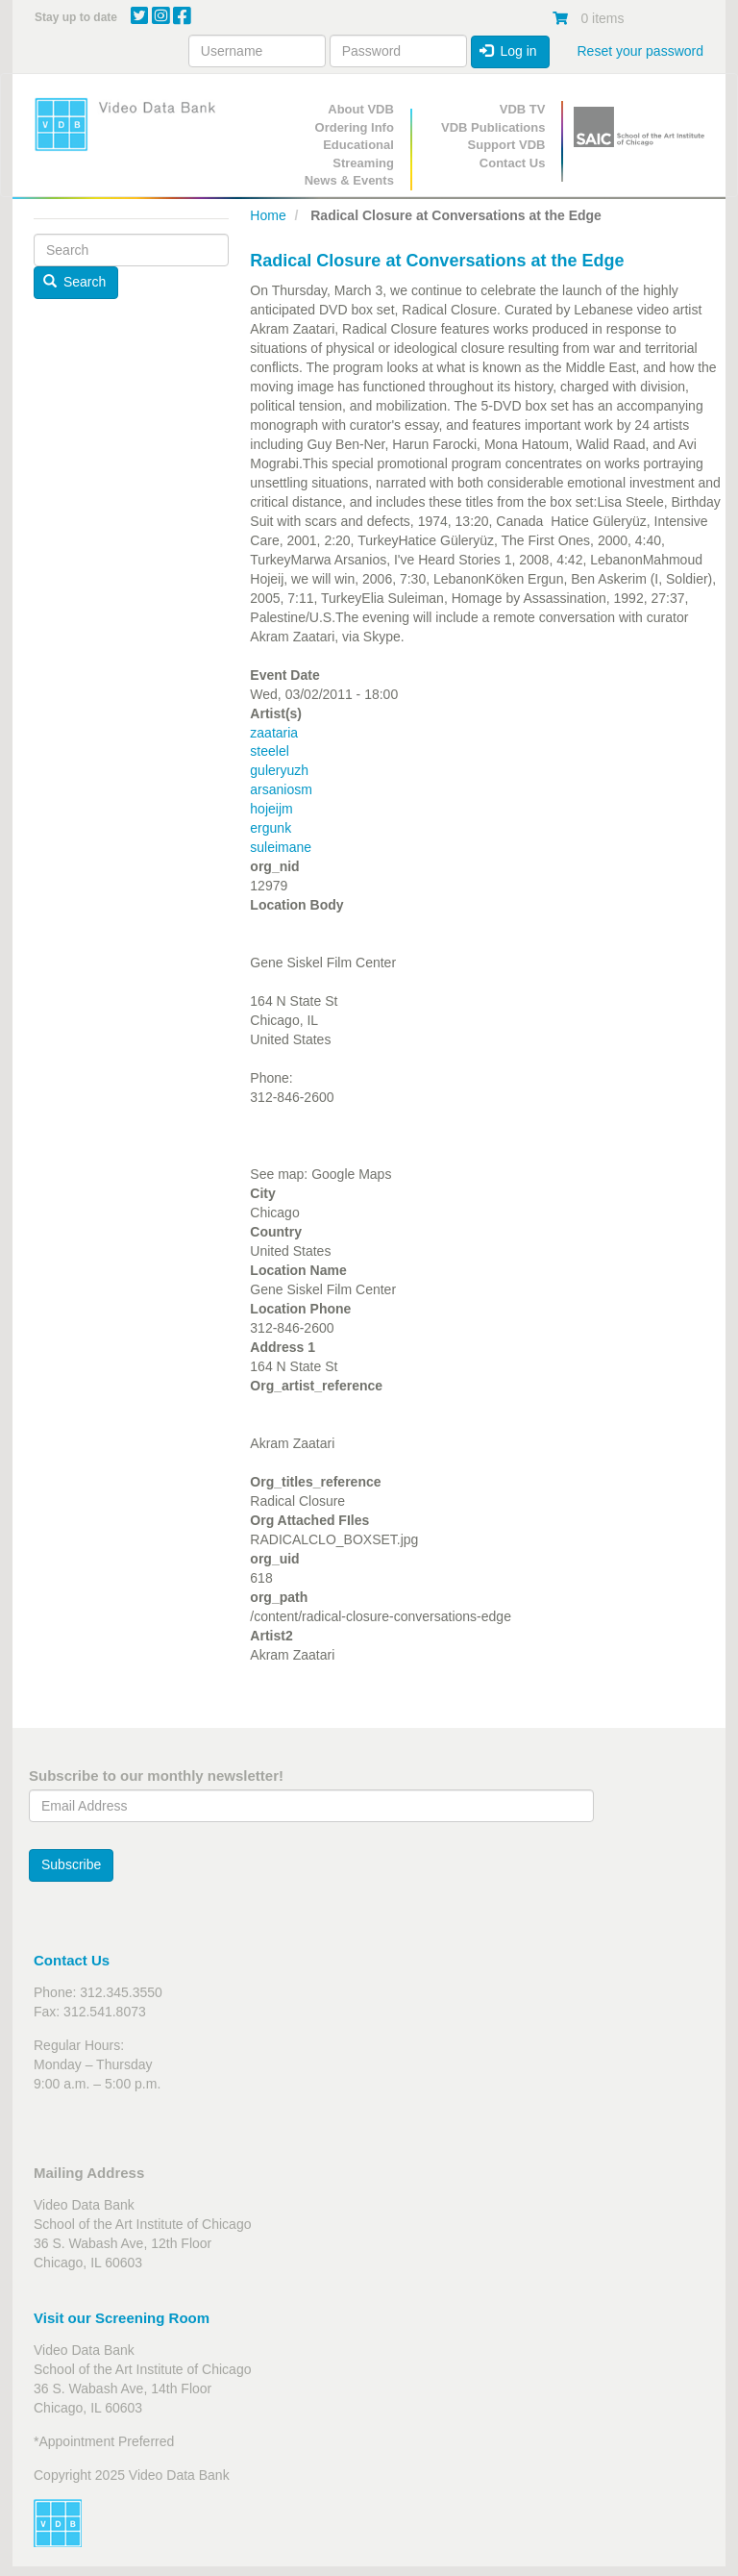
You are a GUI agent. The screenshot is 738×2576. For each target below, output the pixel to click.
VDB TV (523, 109)
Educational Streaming (358, 154)
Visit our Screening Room (121, 2318)
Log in (508, 51)
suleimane (280, 847)
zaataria (274, 732)
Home (267, 215)
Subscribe (71, 1864)
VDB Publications (493, 127)
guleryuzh (279, 770)
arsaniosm (281, 789)
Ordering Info (354, 127)
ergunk (270, 828)
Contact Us (513, 163)
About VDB (361, 109)
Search (75, 281)
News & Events (349, 180)
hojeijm (271, 808)
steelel (269, 751)
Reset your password (640, 51)
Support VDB (507, 145)
